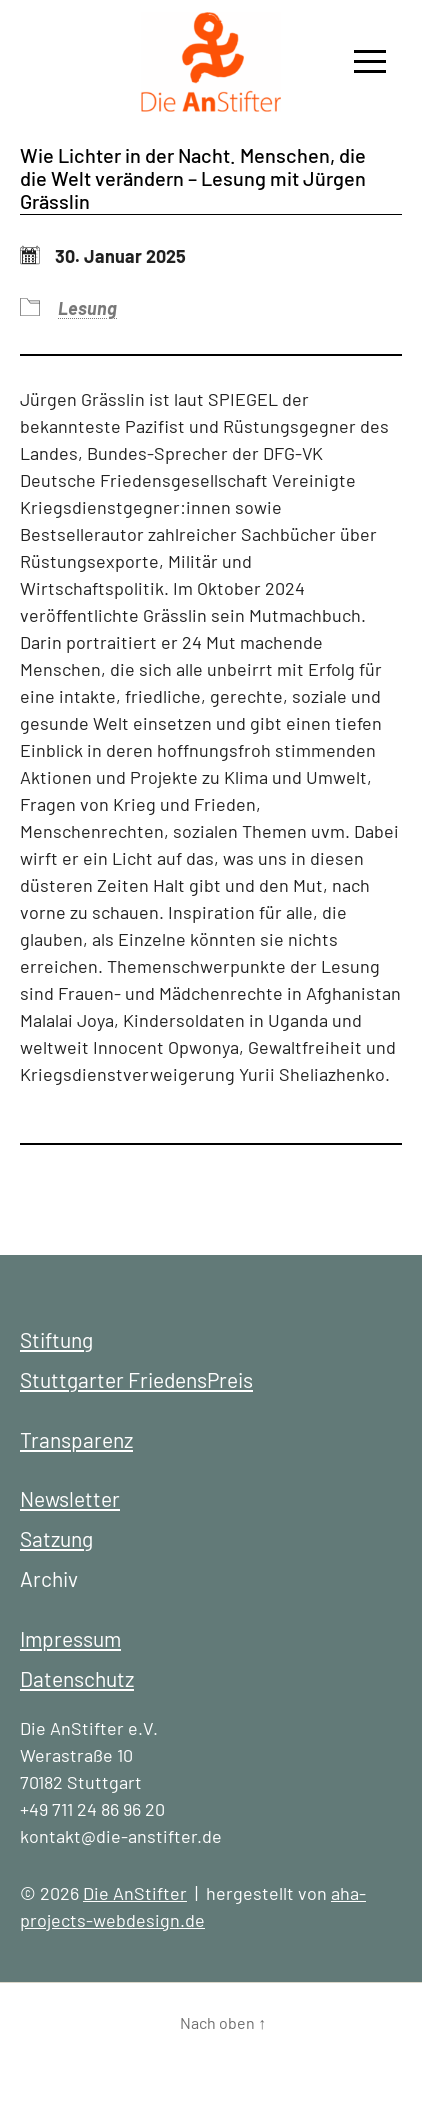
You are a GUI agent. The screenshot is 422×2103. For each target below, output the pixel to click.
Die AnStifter (135, 1893)
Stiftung (56, 1339)
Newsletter (70, 1498)
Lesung (87, 308)
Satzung (56, 1538)
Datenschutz (77, 1678)
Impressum (70, 1638)
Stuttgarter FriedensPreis (136, 1379)
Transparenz (76, 1439)
